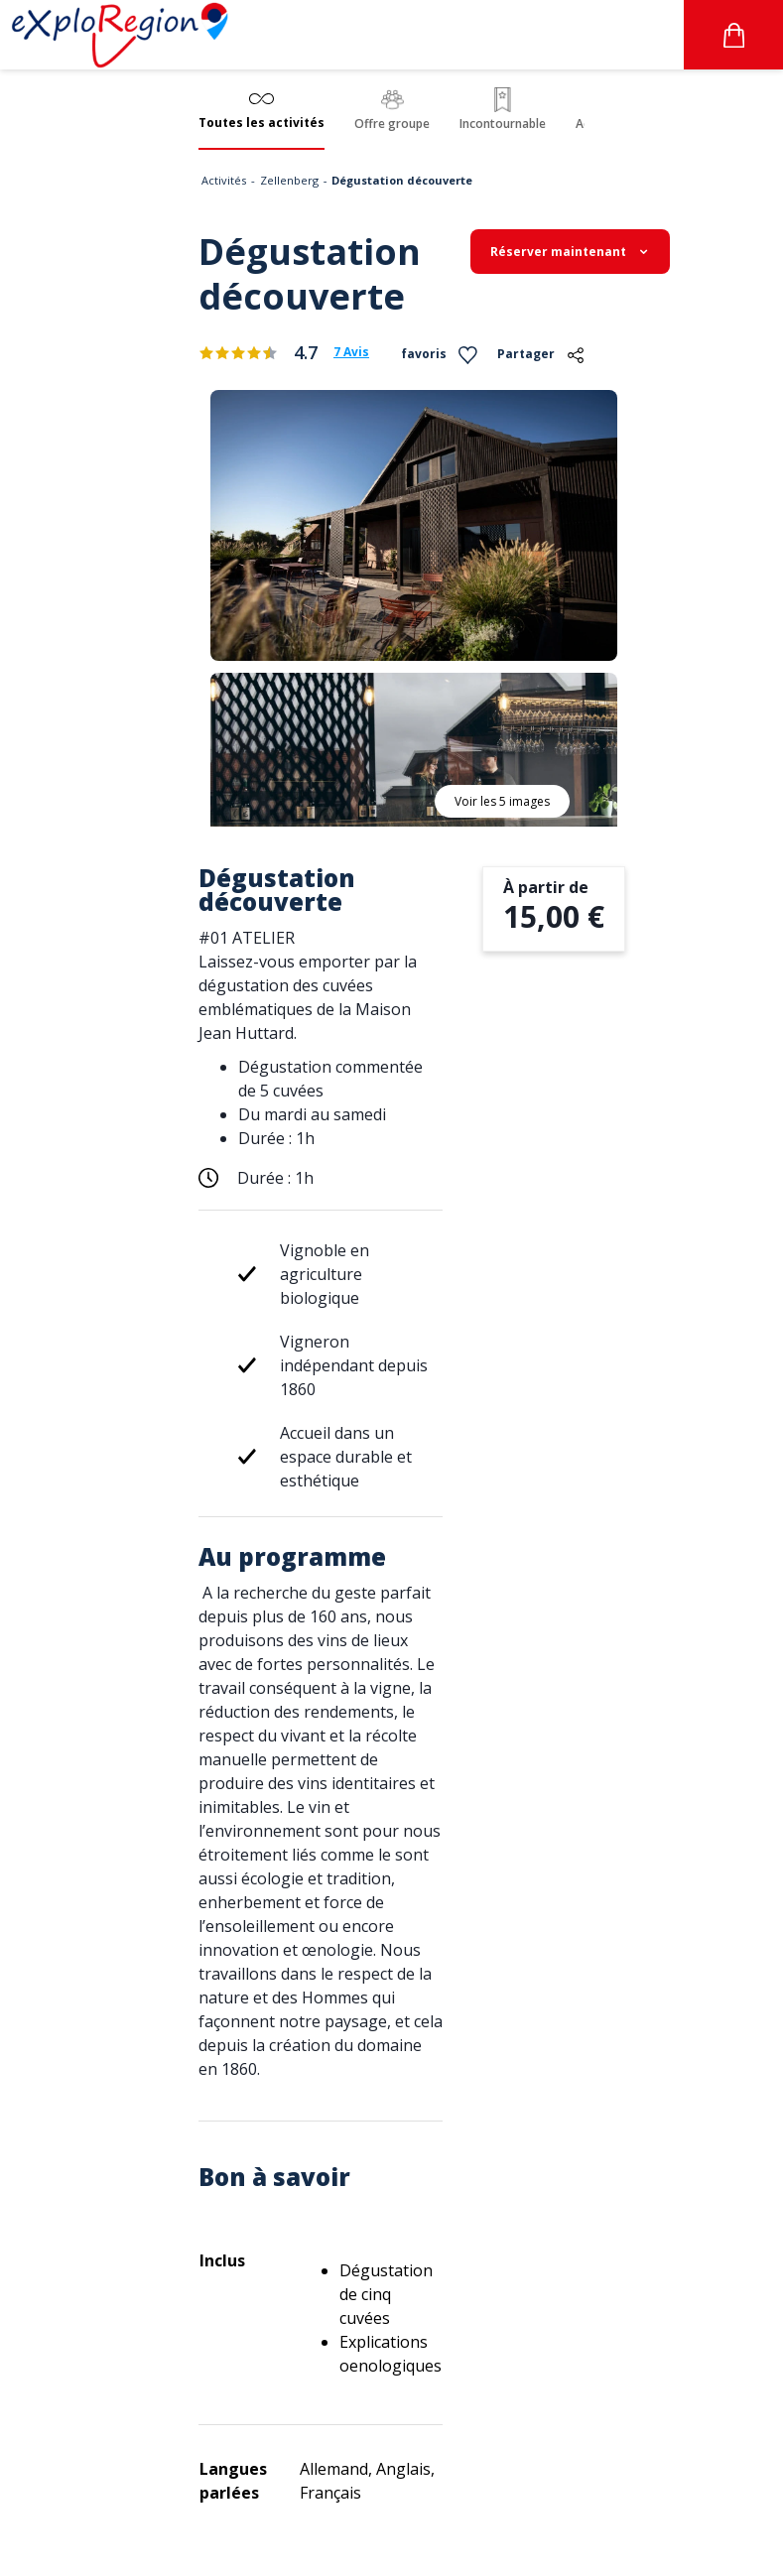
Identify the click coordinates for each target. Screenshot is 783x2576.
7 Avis (351, 352)
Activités (223, 180)
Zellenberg (289, 180)
